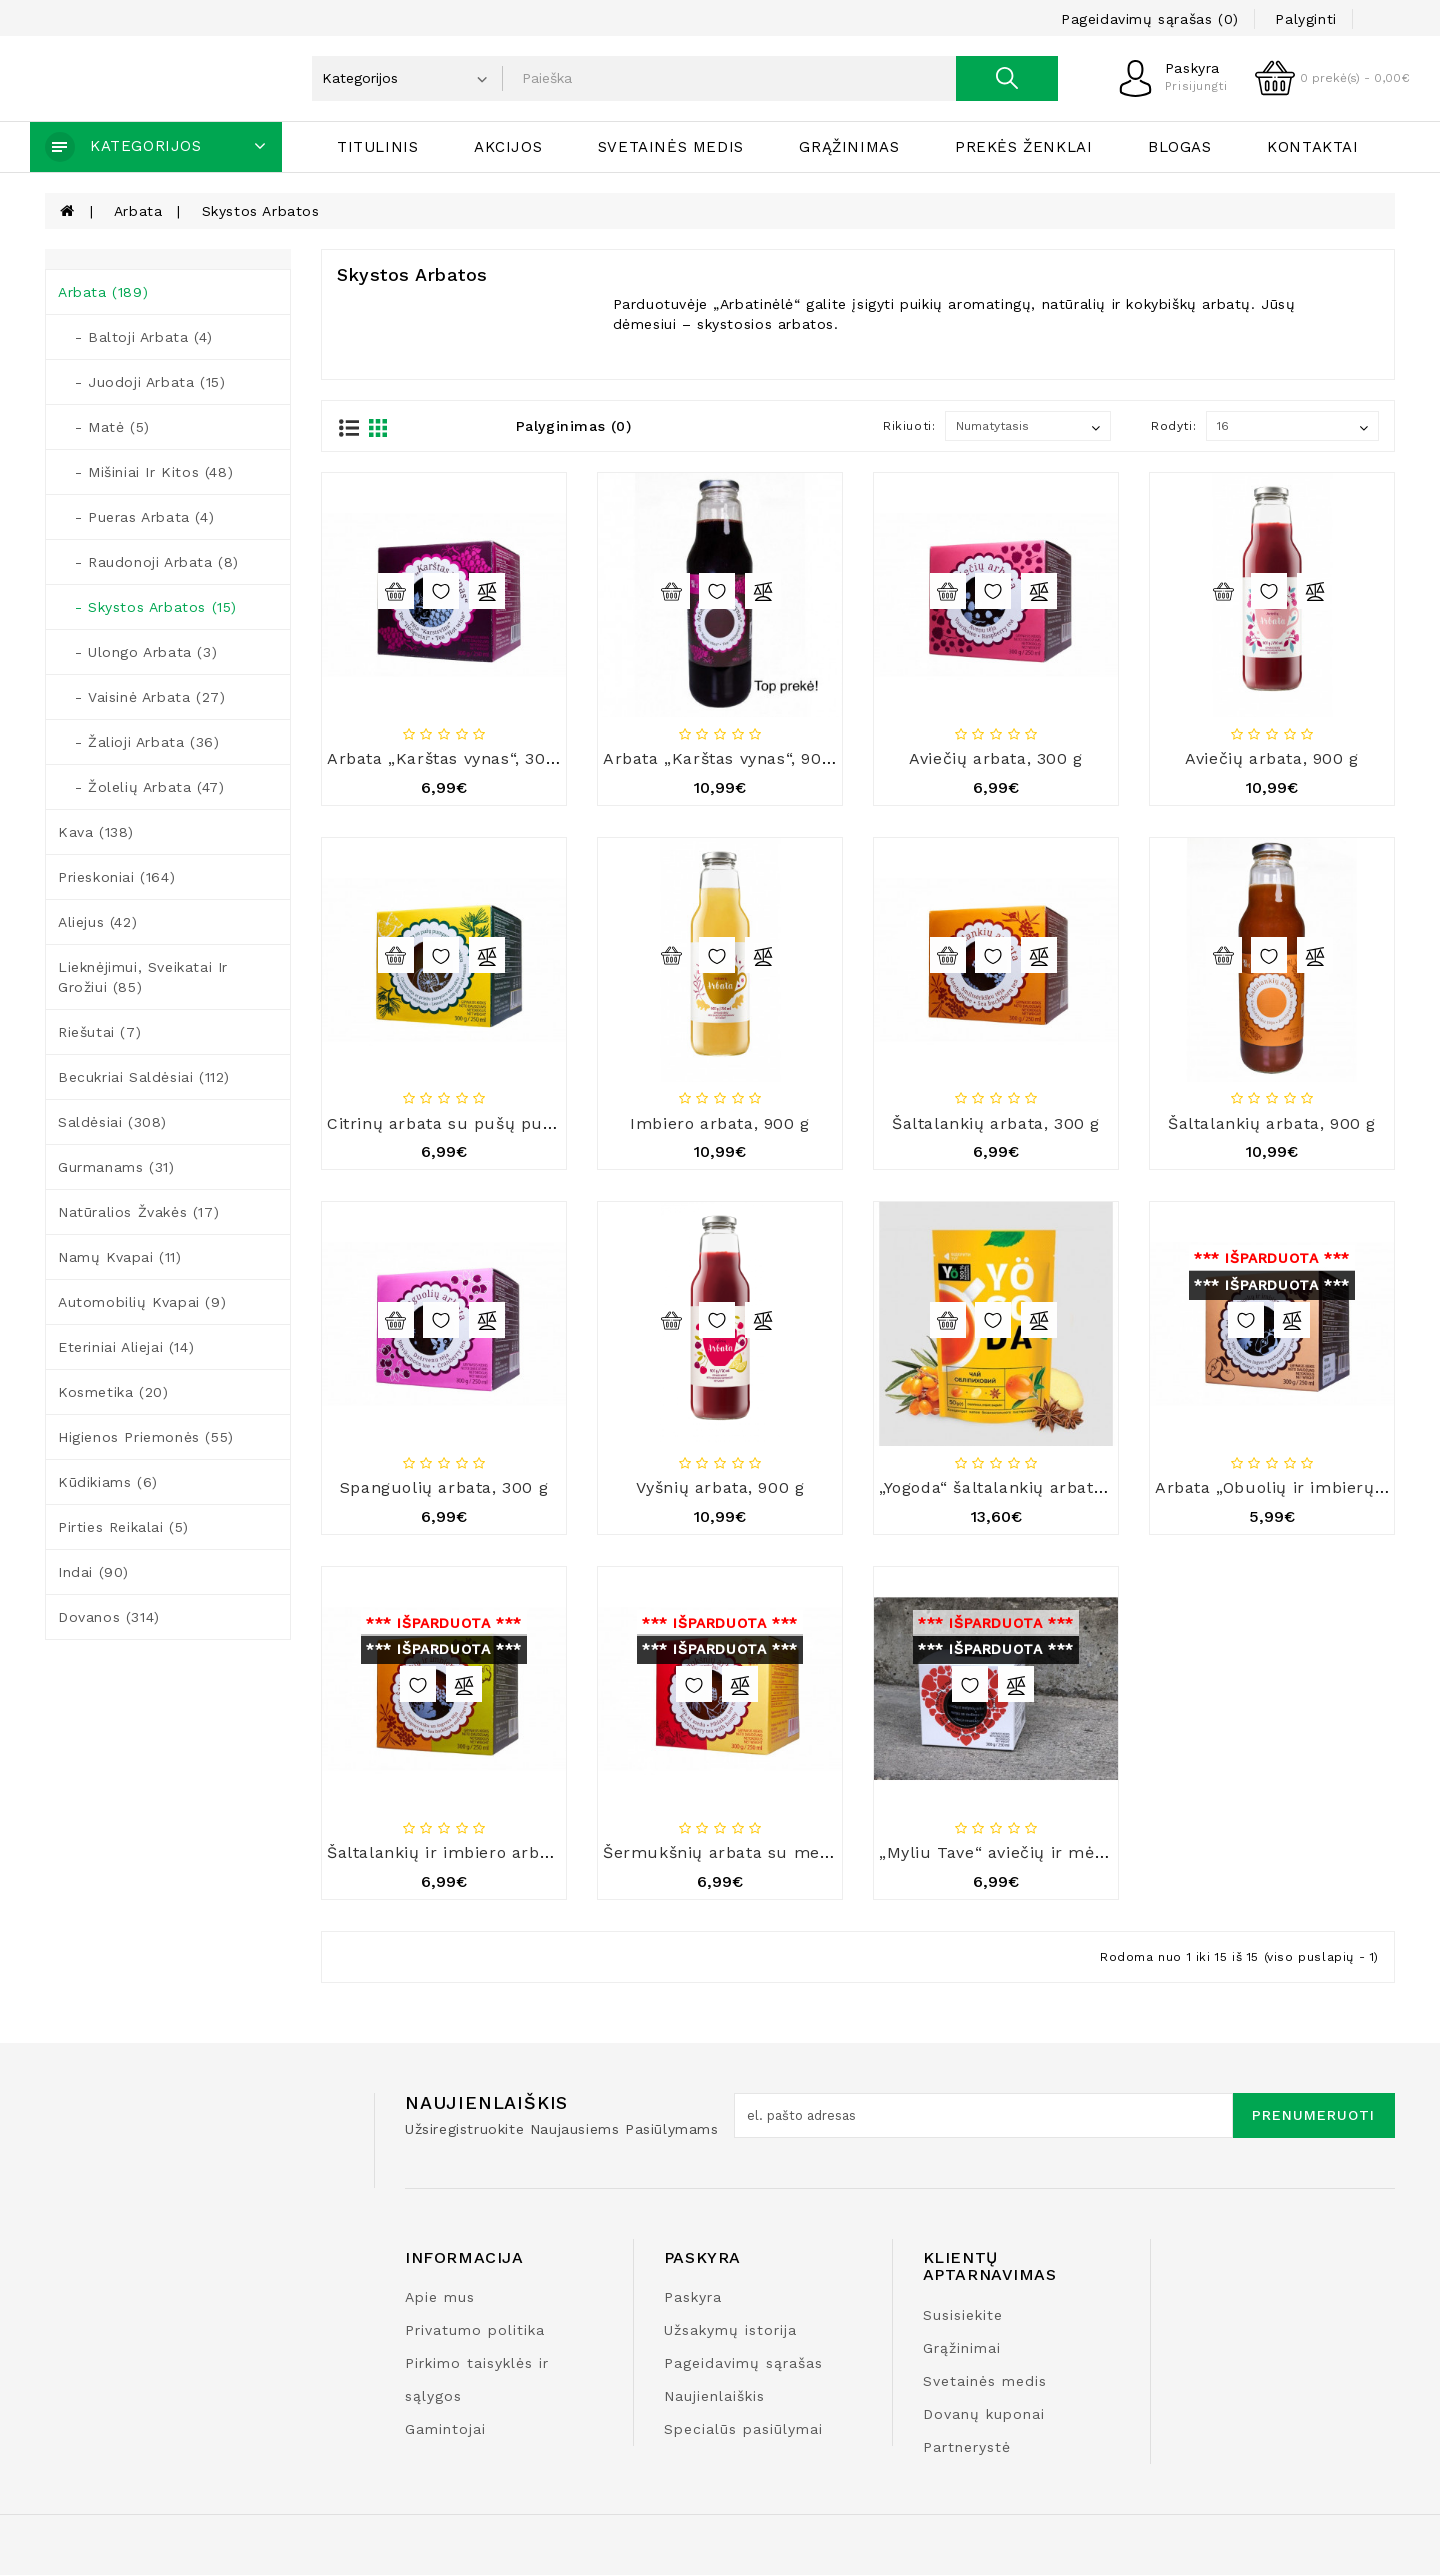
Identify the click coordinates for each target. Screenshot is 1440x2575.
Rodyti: (1173, 426)
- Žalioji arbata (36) (138, 742)
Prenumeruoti (1313, 2115)
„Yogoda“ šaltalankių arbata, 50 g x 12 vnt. (1051, 1487)
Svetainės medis (671, 147)
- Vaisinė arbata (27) (141, 697)
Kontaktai (1312, 147)
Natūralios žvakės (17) (138, 1212)
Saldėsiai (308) (112, 1122)
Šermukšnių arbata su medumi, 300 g (761, 1852)
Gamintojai (445, 2429)
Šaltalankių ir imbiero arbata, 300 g (474, 1852)
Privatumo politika (475, 2330)
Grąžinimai (962, 2348)
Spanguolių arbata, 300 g (444, 1487)
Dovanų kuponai (984, 2414)
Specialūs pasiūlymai (743, 2429)
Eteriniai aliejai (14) (126, 1347)
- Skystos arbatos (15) (147, 607)
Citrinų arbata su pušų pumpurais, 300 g (497, 1123)
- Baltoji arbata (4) (135, 337)
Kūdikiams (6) (108, 1482)
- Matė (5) (104, 427)
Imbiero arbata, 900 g (720, 1123)
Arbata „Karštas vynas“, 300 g (449, 758)
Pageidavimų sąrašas (743, 2363)
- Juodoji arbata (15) (141, 382)
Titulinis (377, 147)
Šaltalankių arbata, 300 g (996, 1123)
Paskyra (693, 2297)
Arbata (138, 211)
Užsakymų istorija (730, 2330)
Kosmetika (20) (113, 1392)
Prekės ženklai (1023, 147)
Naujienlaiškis (714, 2396)
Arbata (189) (103, 292)
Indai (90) (93, 1572)
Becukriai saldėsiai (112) (144, 1077)
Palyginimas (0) (574, 426)
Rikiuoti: (909, 426)
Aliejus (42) (97, 922)
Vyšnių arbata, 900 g (720, 1487)
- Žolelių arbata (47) (141, 787)
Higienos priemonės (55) (146, 1437)
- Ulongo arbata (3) (137, 652)
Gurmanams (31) (116, 1167)
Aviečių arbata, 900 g (1272, 758)
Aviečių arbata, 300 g (996, 758)
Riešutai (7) (99, 1032)
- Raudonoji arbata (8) (148, 562)
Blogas (1180, 147)
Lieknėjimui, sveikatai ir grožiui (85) (143, 977)
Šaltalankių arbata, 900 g (1272, 1123)
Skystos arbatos (261, 211)
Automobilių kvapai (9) (142, 1302)
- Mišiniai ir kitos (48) (145, 472)
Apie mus (440, 2297)
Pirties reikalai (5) (123, 1527)
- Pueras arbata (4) (136, 517)
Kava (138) (96, 832)
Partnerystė (967, 2447)
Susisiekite (963, 2315)
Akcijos (508, 147)
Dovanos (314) (109, 1617)
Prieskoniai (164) (116, 877)
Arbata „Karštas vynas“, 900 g (725, 758)
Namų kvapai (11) (120, 1257)
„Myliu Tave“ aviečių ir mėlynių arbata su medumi (1087, 1852)
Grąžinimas (849, 147)
